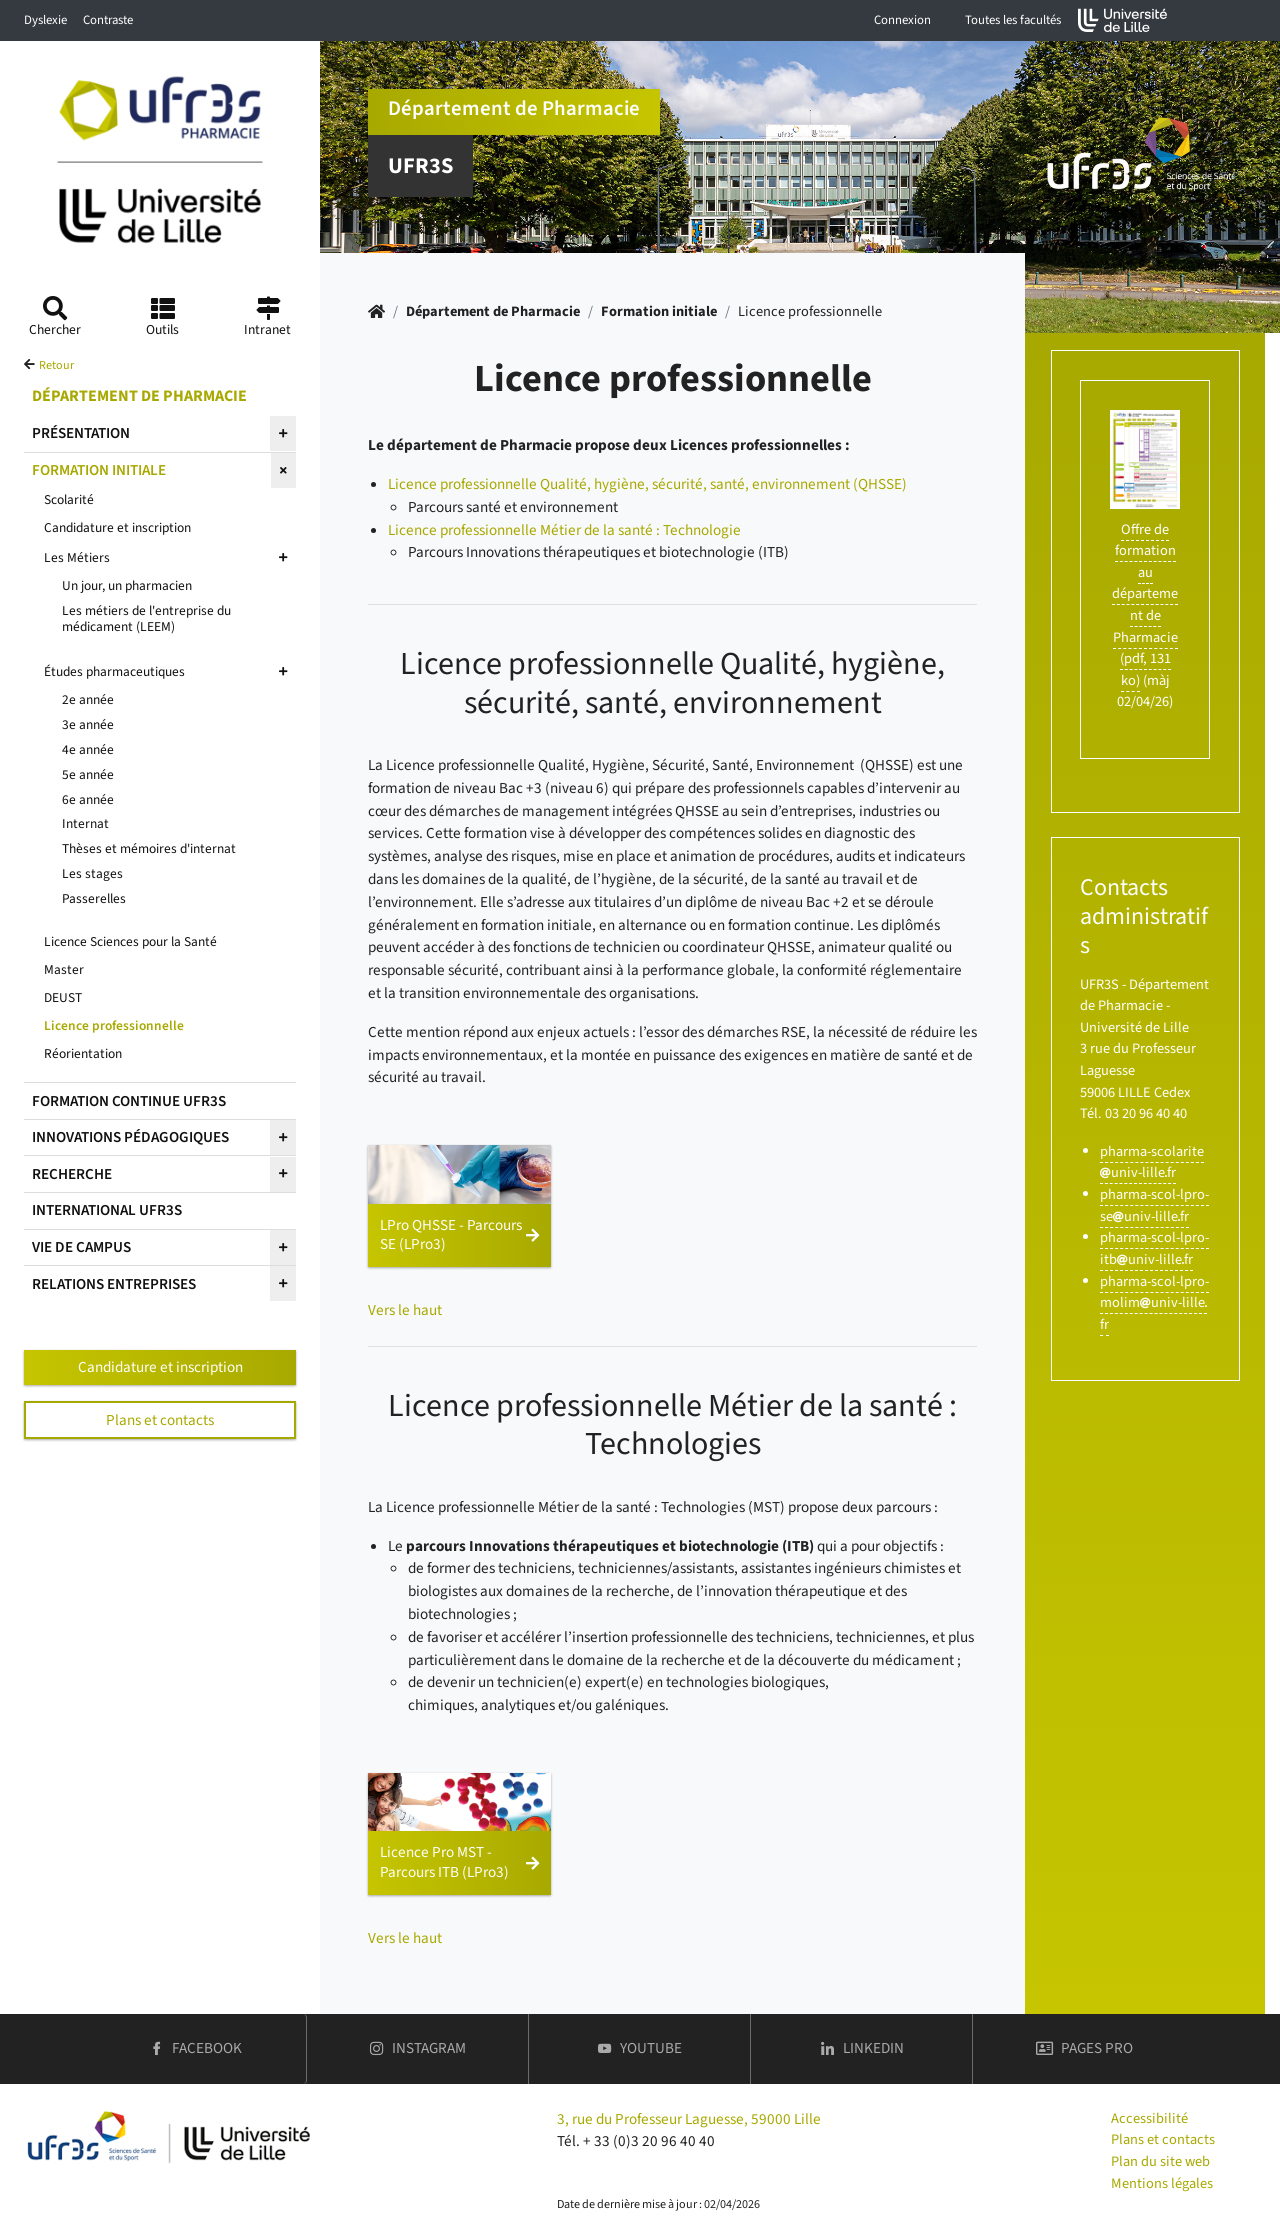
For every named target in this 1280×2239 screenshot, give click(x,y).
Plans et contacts (160, 1420)
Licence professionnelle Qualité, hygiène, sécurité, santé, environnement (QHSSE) (647, 484)
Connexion (902, 20)
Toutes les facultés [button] (1013, 20)
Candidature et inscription (160, 1367)
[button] (459, 1206)
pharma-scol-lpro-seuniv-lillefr (1154, 1205)
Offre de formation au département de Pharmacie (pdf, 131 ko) (1145, 605)
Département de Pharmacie (493, 311)
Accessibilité (1149, 2118)
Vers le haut (405, 1310)
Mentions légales (1162, 2183)
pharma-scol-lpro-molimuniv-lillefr (1154, 1303)
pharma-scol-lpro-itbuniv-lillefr (1154, 1248)
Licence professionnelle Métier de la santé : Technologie (564, 530)
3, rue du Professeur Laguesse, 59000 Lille (689, 2119)
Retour (56, 365)
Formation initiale (659, 311)
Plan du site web (1160, 2161)
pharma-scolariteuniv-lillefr (1152, 1162)
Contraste (108, 20)
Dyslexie (45, 20)
